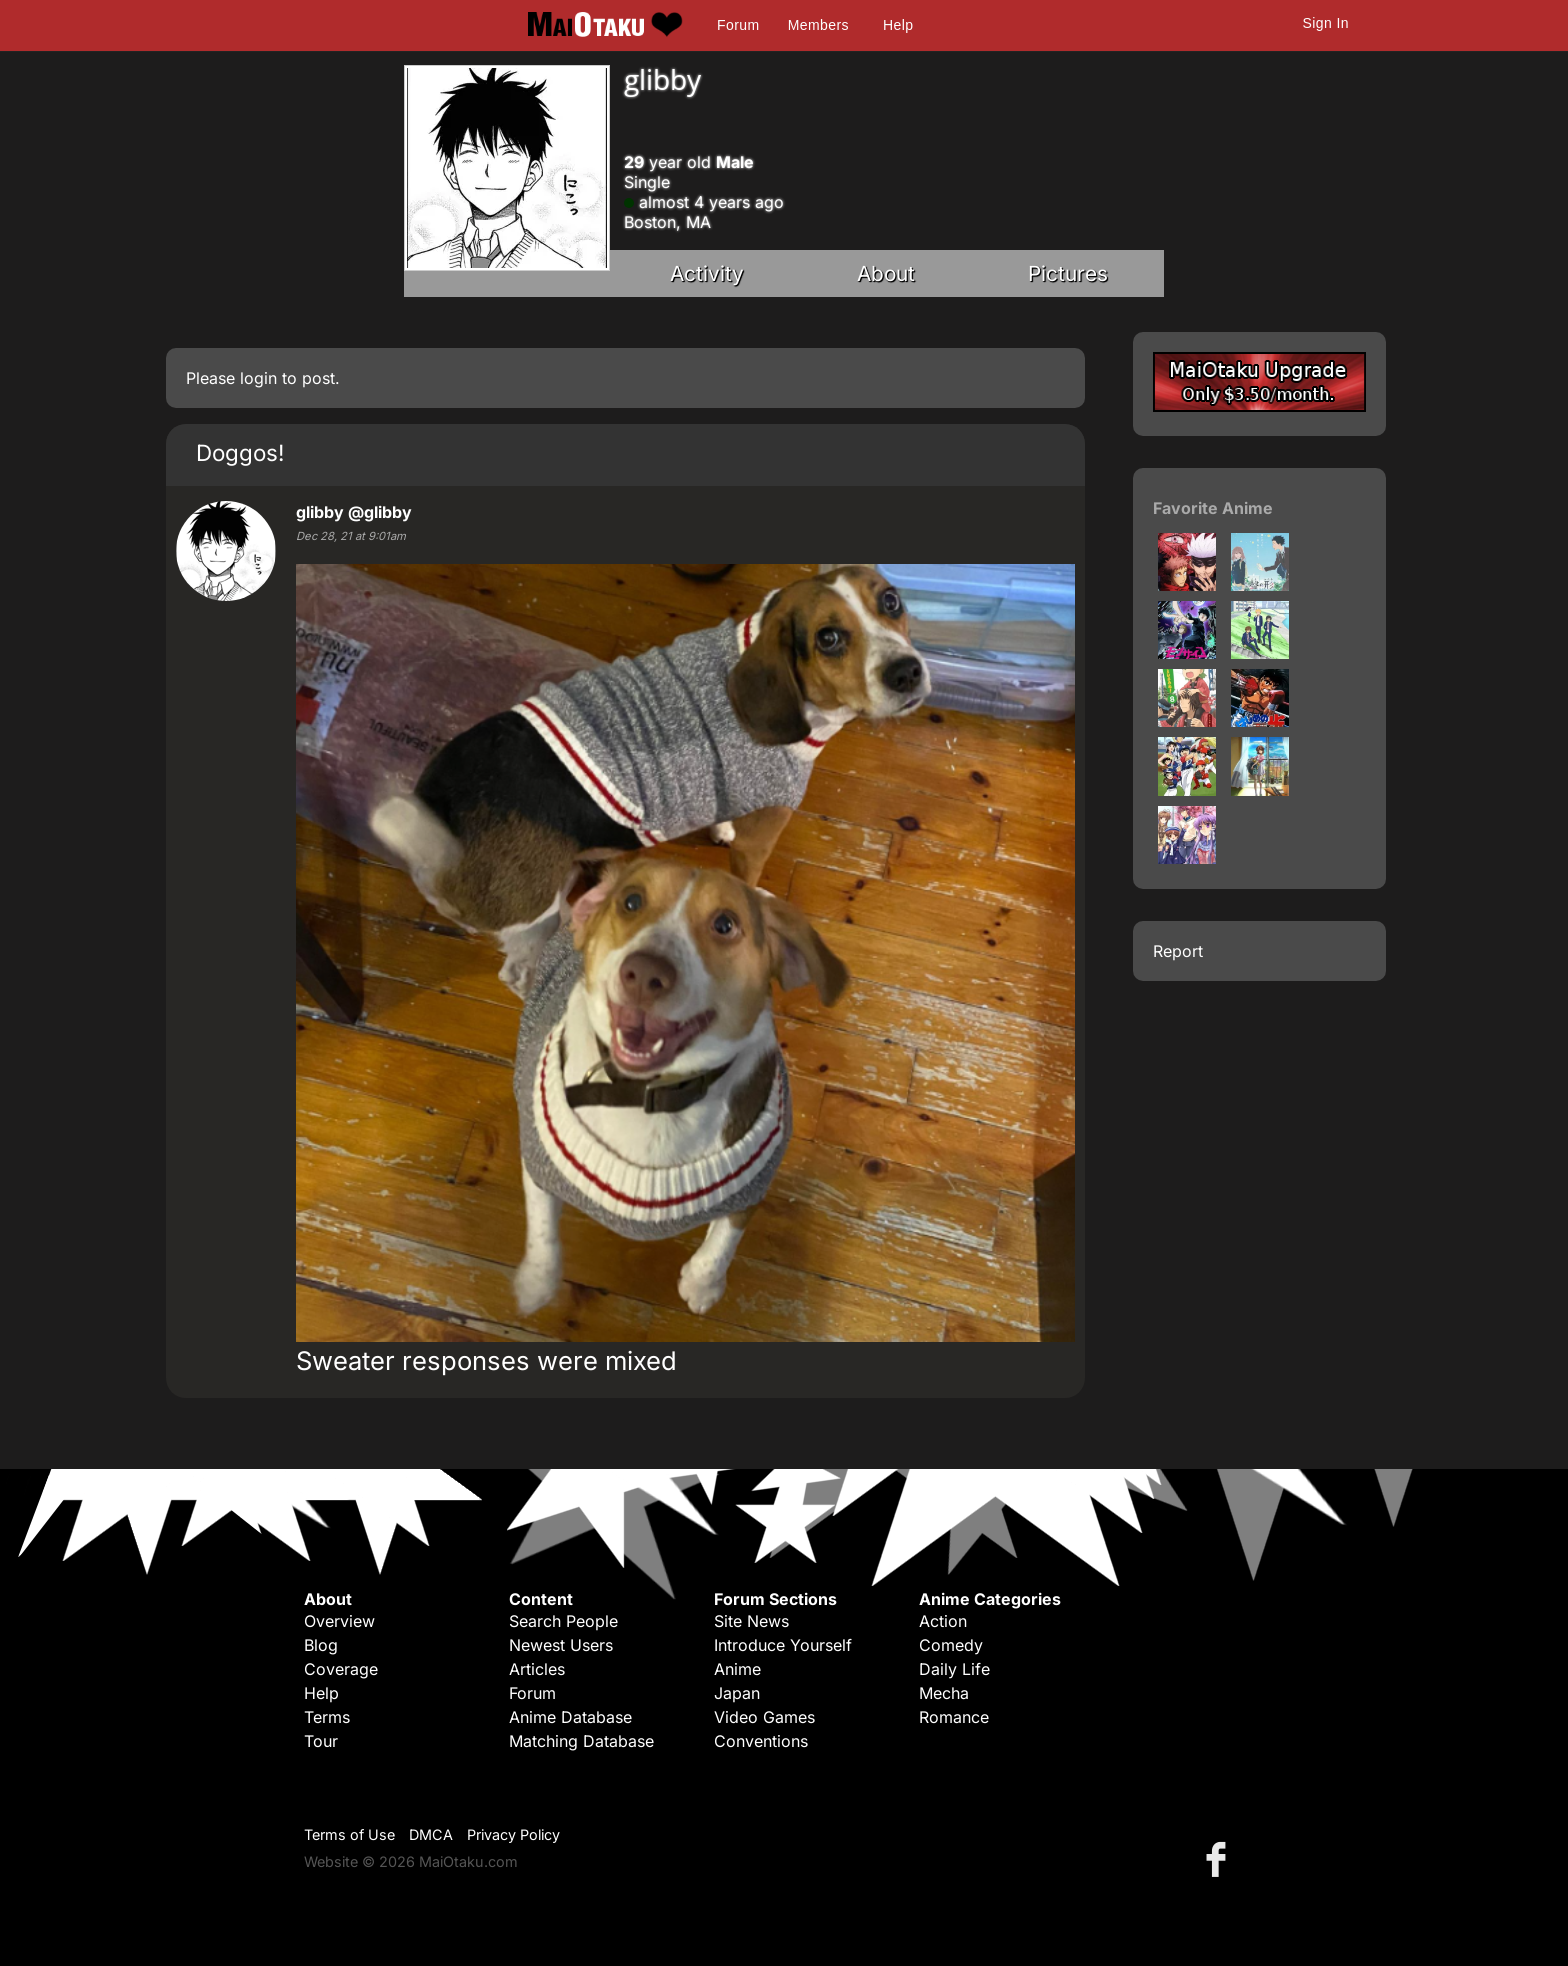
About (886, 273)
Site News (751, 1621)
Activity (707, 273)
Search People (563, 1621)
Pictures (1068, 273)
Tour (321, 1741)
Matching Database (581, 1741)
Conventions (761, 1741)
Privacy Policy (513, 1834)
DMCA (431, 1834)
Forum (738, 25)
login (258, 378)
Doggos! (240, 452)
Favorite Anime (1213, 508)
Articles (537, 1669)
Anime (737, 1669)
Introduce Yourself (783, 1645)
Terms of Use (349, 1834)
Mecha (944, 1693)
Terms (327, 1717)
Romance (954, 1717)
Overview (339, 1621)
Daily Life (954, 1669)
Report (1178, 951)
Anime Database (570, 1717)
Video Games (764, 1717)
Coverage (341, 1669)
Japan (737, 1693)
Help (898, 25)
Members (818, 25)
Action (943, 1621)
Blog (321, 1645)
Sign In (1326, 23)
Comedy (951, 1645)
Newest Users (561, 1645)
